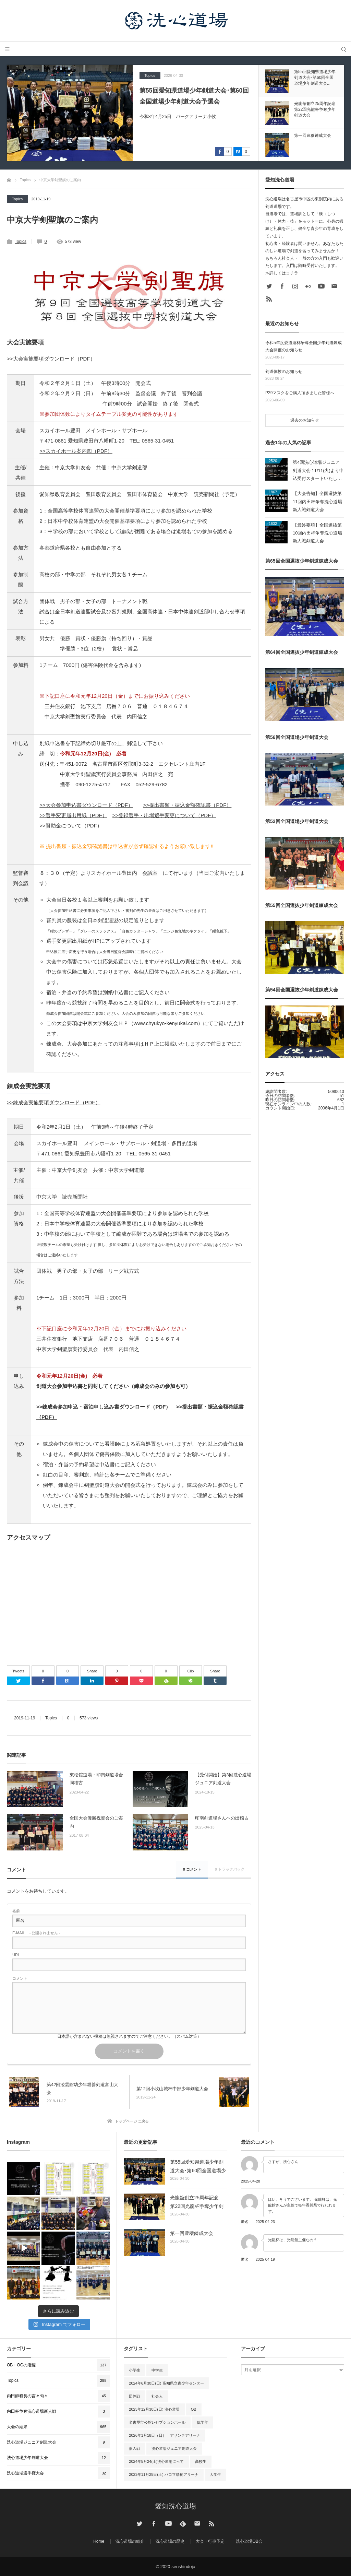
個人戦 (134, 2448)
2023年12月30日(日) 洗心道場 (154, 2409)
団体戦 (134, 2396)
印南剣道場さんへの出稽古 (222, 1818)
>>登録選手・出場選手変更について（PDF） (164, 815)
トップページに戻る (132, 2121)
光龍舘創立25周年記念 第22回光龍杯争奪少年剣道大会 (196, 2203)
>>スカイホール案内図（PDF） (75, 451)
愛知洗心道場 (175, 2506)
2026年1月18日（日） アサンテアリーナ (164, 2435)
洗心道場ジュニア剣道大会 (174, 2448)
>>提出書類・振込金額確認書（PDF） (187, 805)
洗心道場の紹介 (130, 2541)
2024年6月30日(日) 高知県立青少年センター (166, 2383)
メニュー (7, 49)
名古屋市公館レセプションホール (157, 2422)
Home (98, 2541)
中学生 (157, 2370)
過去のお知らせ (304, 420)
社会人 (157, 2396)
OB (193, 2409)
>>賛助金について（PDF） (70, 825)
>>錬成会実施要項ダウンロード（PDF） (53, 1102)
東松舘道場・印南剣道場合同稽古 (96, 1778)
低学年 (202, 2422)
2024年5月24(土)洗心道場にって (156, 2461)
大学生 (215, 2474)
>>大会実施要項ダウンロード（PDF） (51, 359)
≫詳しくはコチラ (281, 273)
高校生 (200, 2461)
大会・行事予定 (210, 2541)
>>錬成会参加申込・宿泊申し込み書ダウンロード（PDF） (103, 1407)
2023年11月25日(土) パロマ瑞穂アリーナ (163, 2474)
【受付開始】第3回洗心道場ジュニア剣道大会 (223, 1778)
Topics (150, 75)
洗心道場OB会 (249, 2541)
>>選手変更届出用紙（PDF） (73, 815)
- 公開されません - (36, 1933)
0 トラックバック (229, 1869)
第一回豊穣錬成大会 (191, 2233)
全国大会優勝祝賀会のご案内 (96, 1821)
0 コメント (192, 1869)
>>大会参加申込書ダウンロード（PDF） (86, 805)
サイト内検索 (343, 49)
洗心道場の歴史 (170, 2541)
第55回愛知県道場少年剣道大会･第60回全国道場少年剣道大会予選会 (194, 96)
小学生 (134, 2370)
